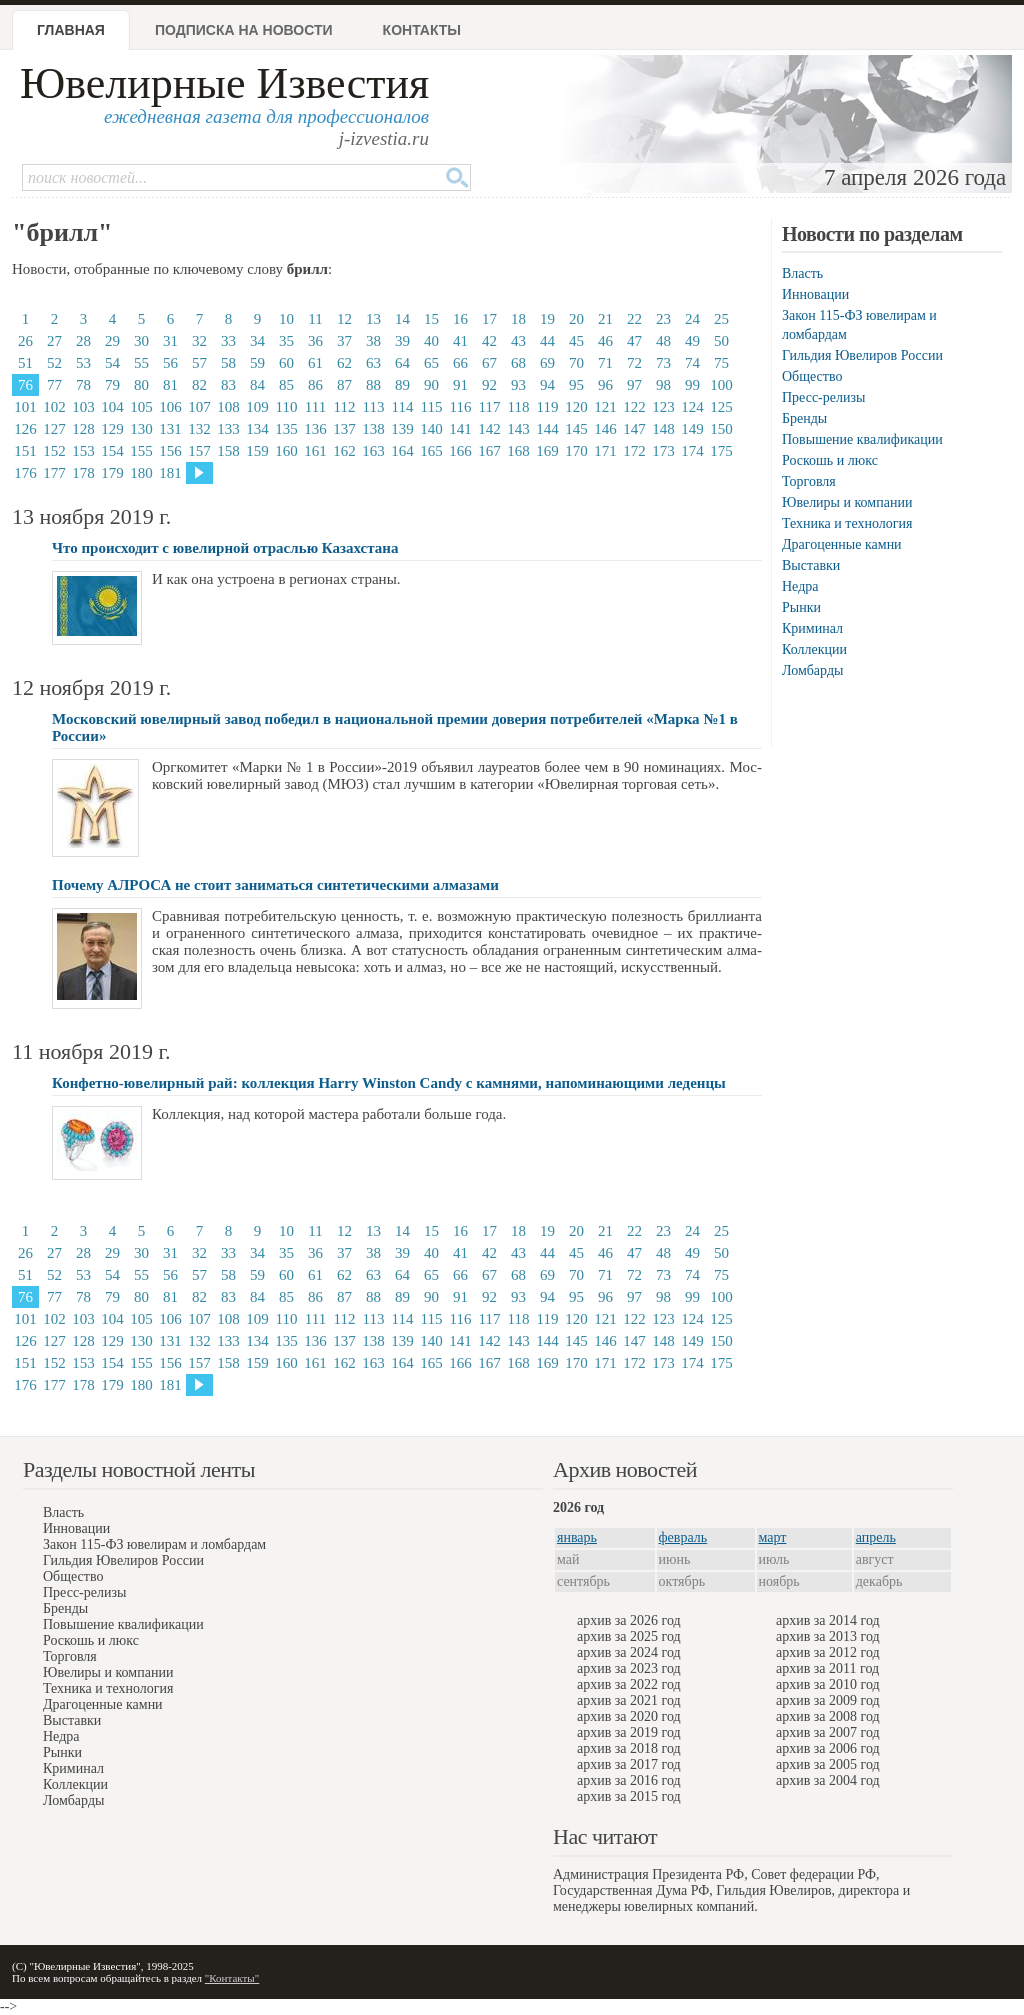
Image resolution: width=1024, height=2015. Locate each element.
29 (112, 341)
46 (605, 341)
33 (228, 341)
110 (287, 407)
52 (54, 363)
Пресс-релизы (823, 397)
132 (199, 429)
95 (576, 385)
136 (315, 429)
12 (344, 319)
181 (170, 473)
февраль (683, 1537)
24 (692, 319)
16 (460, 319)
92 (489, 385)
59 (257, 363)
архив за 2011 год (827, 1668)
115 (432, 407)
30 (141, 341)
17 (489, 319)
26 (25, 341)
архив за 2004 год (828, 1780)
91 (460, 385)
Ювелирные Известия (224, 83)
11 (315, 319)
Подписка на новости (244, 30)
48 (663, 341)
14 (402, 319)
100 (721, 385)
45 (576, 341)
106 (170, 407)
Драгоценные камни (842, 544)
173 (663, 451)
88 (373, 385)
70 (576, 363)
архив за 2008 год (828, 1716)
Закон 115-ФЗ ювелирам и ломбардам (154, 1544)
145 (576, 429)
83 (228, 385)
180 (141, 473)
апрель (876, 1537)
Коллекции (814, 649)
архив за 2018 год (629, 1748)
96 (605, 385)
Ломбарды (812, 670)
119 (548, 407)
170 (576, 451)
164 (402, 451)
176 (25, 473)
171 (605, 451)
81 (170, 385)
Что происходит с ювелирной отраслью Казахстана (225, 548)
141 (460, 429)
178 (83, 473)
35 (286, 341)
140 (431, 429)
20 (576, 319)
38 (373, 341)
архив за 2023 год (629, 1668)
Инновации (815, 294)
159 (257, 451)
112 (345, 407)
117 (490, 407)
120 (576, 407)
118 (519, 407)
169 (547, 451)
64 (402, 363)
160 (286, 451)
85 (286, 385)
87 (344, 385)
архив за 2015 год (629, 1796)
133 (228, 429)
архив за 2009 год (828, 1700)
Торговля (809, 481)
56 (170, 363)
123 (663, 407)
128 (83, 429)
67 (489, 363)
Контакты (422, 30)
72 (634, 363)
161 (315, 451)
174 (692, 451)
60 (286, 363)
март (773, 1537)
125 (721, 407)
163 (373, 451)
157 (199, 451)
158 (228, 451)
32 (199, 341)
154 (112, 451)
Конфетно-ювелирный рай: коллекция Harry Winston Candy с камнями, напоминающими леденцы (389, 1083)
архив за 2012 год (828, 1652)
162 (344, 451)
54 (112, 363)
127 (54, 429)
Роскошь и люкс (830, 460)
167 (489, 451)
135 (286, 429)
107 (199, 407)
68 (518, 363)
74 (692, 363)
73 (663, 363)
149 (692, 429)
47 (634, 341)
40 (431, 341)
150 (721, 429)
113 (374, 407)
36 (315, 341)
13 (373, 319)
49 (692, 341)
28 (83, 341)
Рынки (801, 607)
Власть (802, 273)
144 (547, 429)
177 (54, 473)
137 (344, 429)
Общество (812, 376)
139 (402, 429)
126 (25, 429)
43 (518, 341)
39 (402, 341)
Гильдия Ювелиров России (862, 355)
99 (692, 385)
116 (461, 407)
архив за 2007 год (828, 1732)
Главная (71, 30)
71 (605, 363)
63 (373, 363)
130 (141, 429)
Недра (800, 586)
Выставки (811, 565)
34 (257, 341)
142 (489, 429)
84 (257, 385)
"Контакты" (232, 1978)
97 (634, 385)
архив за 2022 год (629, 1684)
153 (83, 451)
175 (721, 451)
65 (431, 363)
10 (286, 319)
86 (315, 385)
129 (112, 429)
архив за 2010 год (828, 1684)
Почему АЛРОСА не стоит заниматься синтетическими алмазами (275, 885)
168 (518, 451)
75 (721, 363)
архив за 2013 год (828, 1636)
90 (431, 385)
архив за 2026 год (629, 1620)
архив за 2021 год (629, 1700)
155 (141, 451)
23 (663, 319)
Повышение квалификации (862, 439)
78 (83, 385)
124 (692, 407)
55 (141, 363)
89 (402, 385)
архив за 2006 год (828, 1748)
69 (547, 363)
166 (460, 451)
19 (547, 319)
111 (315, 407)
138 (373, 429)
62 (344, 363)
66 (460, 363)
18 (518, 319)
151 (25, 451)
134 (257, 429)
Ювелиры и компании (847, 502)
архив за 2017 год (629, 1764)
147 (634, 429)
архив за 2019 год (629, 1732)
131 (170, 429)
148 (663, 429)
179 (112, 473)
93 (518, 385)
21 (605, 319)
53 (83, 363)
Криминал (812, 628)
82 (199, 385)
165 (431, 451)
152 (54, 451)
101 (25, 407)
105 (141, 407)
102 (54, 407)
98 (663, 385)
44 (547, 341)
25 (721, 319)
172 (634, 451)
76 (25, 385)
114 (403, 407)
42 (489, 341)
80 (141, 385)
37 (344, 341)
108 (228, 407)
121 (605, 407)
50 (721, 341)
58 (228, 363)
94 (547, 385)
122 (634, 407)
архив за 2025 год (629, 1636)
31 (170, 341)
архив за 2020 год (629, 1716)
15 (431, 319)
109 (257, 407)
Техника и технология (847, 523)
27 (54, 341)
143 (518, 429)
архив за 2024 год (629, 1652)
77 (54, 385)
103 (83, 407)
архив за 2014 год (828, 1620)
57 (199, 363)
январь (577, 1537)
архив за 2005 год (828, 1764)
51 (25, 363)
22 (634, 319)
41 (460, 341)
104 (112, 407)
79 (112, 385)
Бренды (804, 418)
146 (605, 429)
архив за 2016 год (629, 1780)
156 (170, 451)
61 (315, 363)
